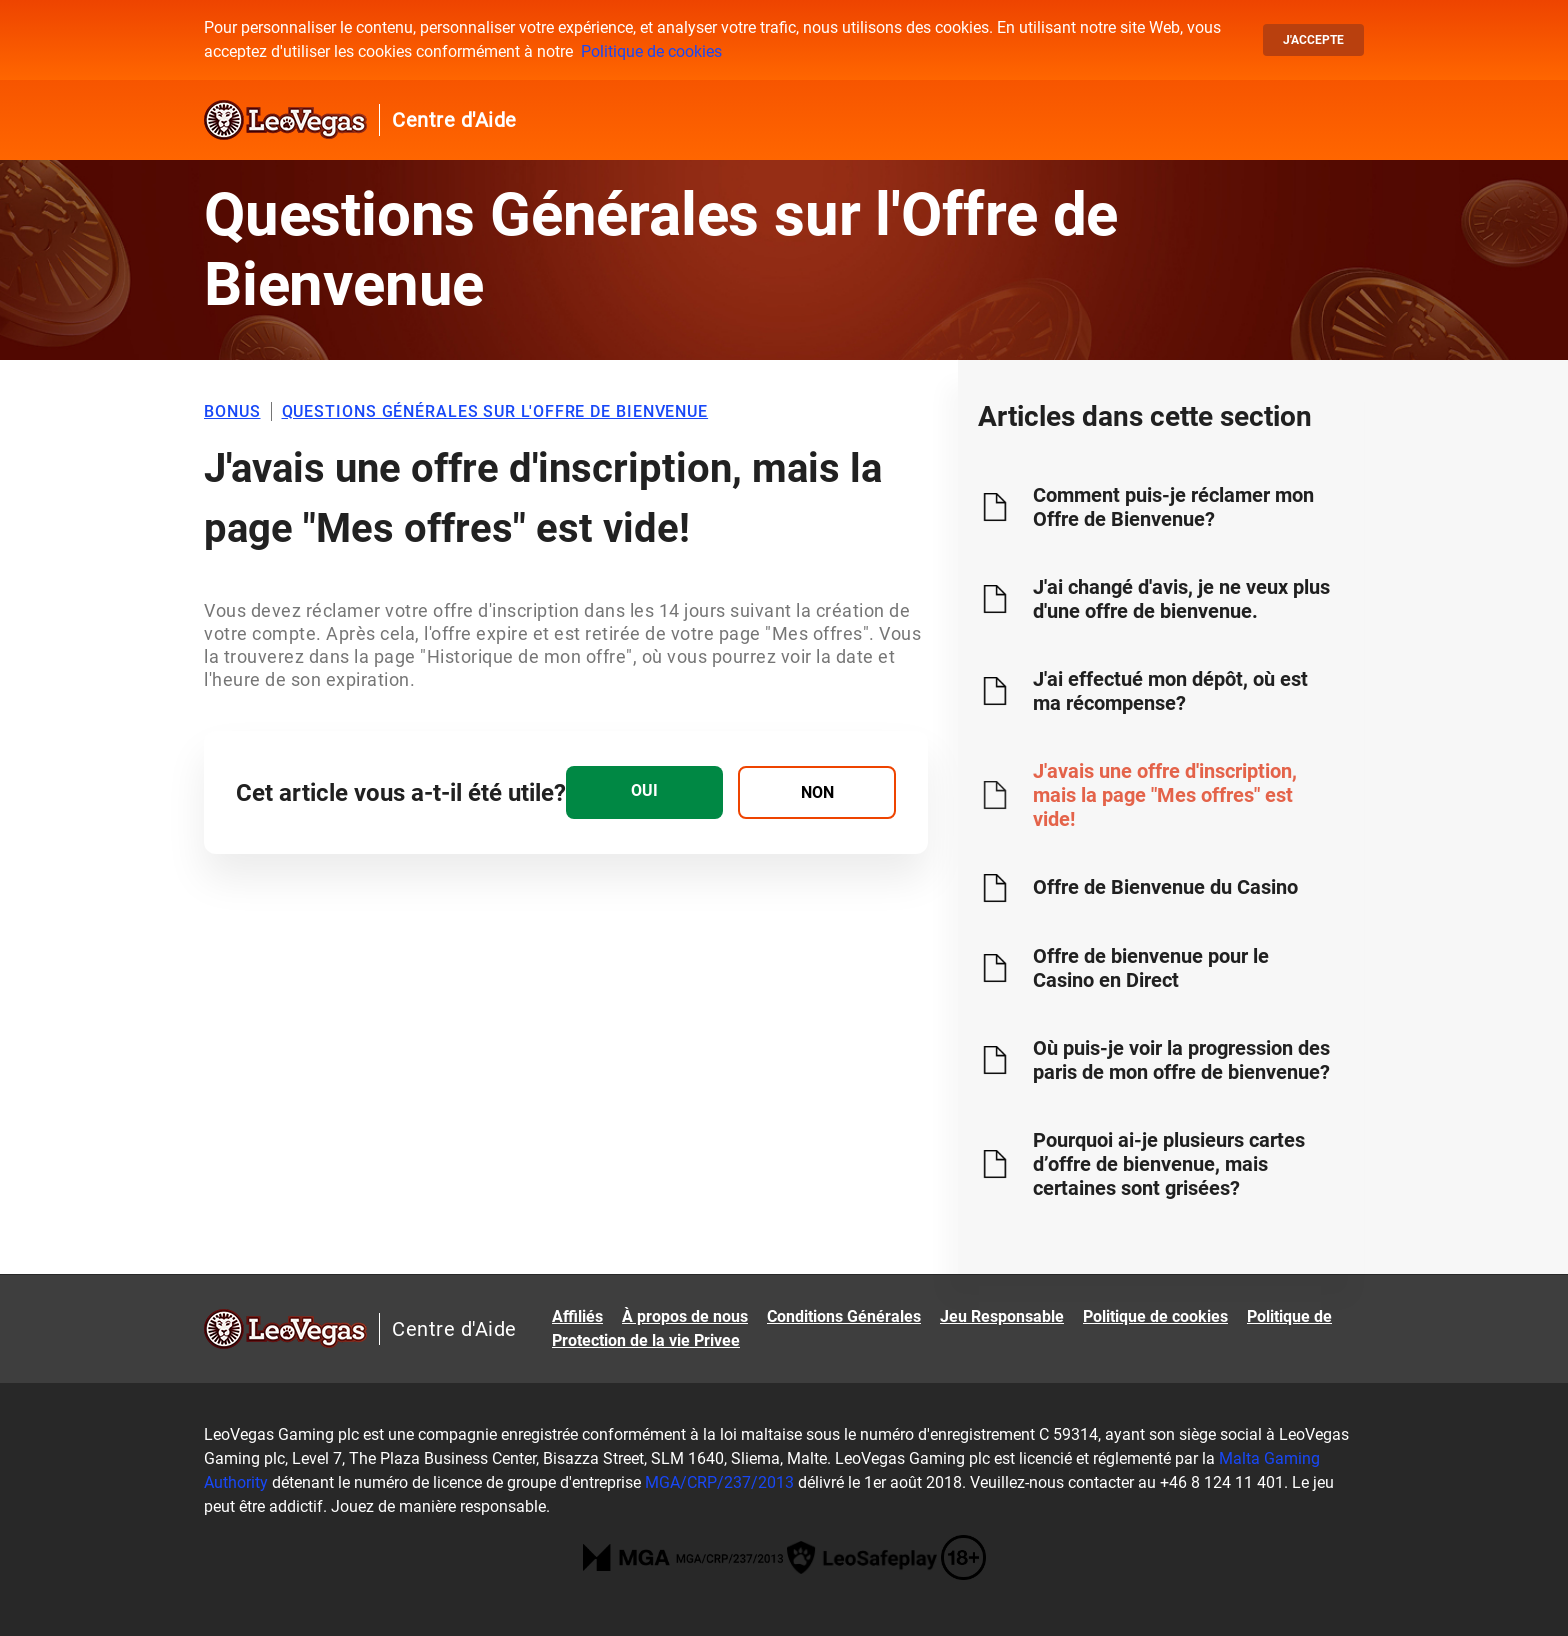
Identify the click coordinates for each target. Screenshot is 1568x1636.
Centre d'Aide (454, 120)
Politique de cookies (651, 51)
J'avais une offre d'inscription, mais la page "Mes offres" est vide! (1165, 795)
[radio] (644, 792)
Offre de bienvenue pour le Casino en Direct (1151, 968)
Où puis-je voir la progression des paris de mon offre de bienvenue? (1181, 1060)
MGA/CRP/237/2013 (719, 1482)
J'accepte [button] (1313, 40)
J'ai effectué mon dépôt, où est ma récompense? (1170, 691)
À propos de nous (685, 1316)
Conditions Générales (844, 1316)
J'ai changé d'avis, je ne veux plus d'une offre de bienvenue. (1181, 599)
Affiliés (577, 1316)
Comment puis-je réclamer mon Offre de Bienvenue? (1173, 507)
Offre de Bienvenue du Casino (1165, 887)
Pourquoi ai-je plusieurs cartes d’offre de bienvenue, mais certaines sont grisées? (1169, 1164)
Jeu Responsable (1002, 1316)
